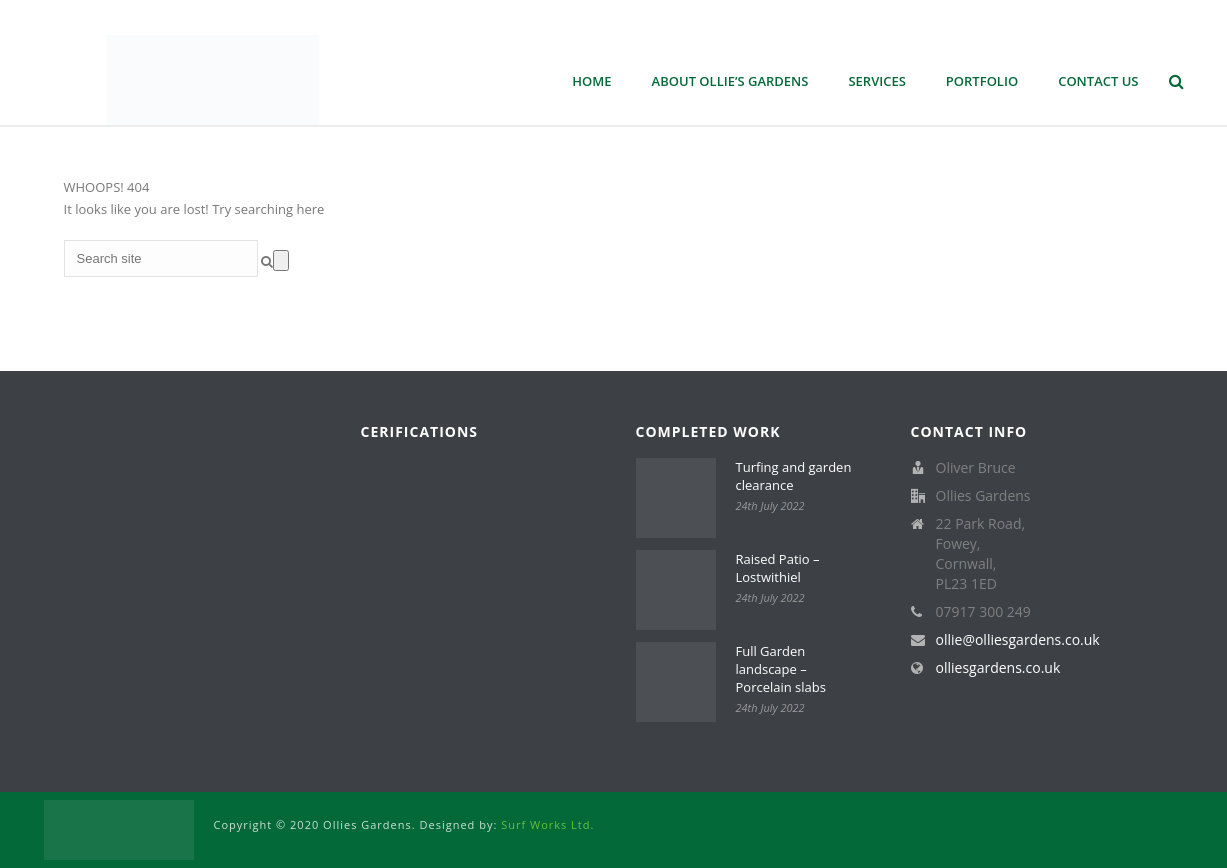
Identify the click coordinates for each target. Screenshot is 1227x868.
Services (876, 81)
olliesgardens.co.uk (998, 668)
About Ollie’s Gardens (730, 81)
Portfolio (982, 81)
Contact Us (1098, 81)
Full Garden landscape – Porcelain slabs (781, 669)
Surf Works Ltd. (547, 824)
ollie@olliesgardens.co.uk (1018, 640)
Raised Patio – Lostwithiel (778, 568)
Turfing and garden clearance (794, 476)
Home (591, 81)
